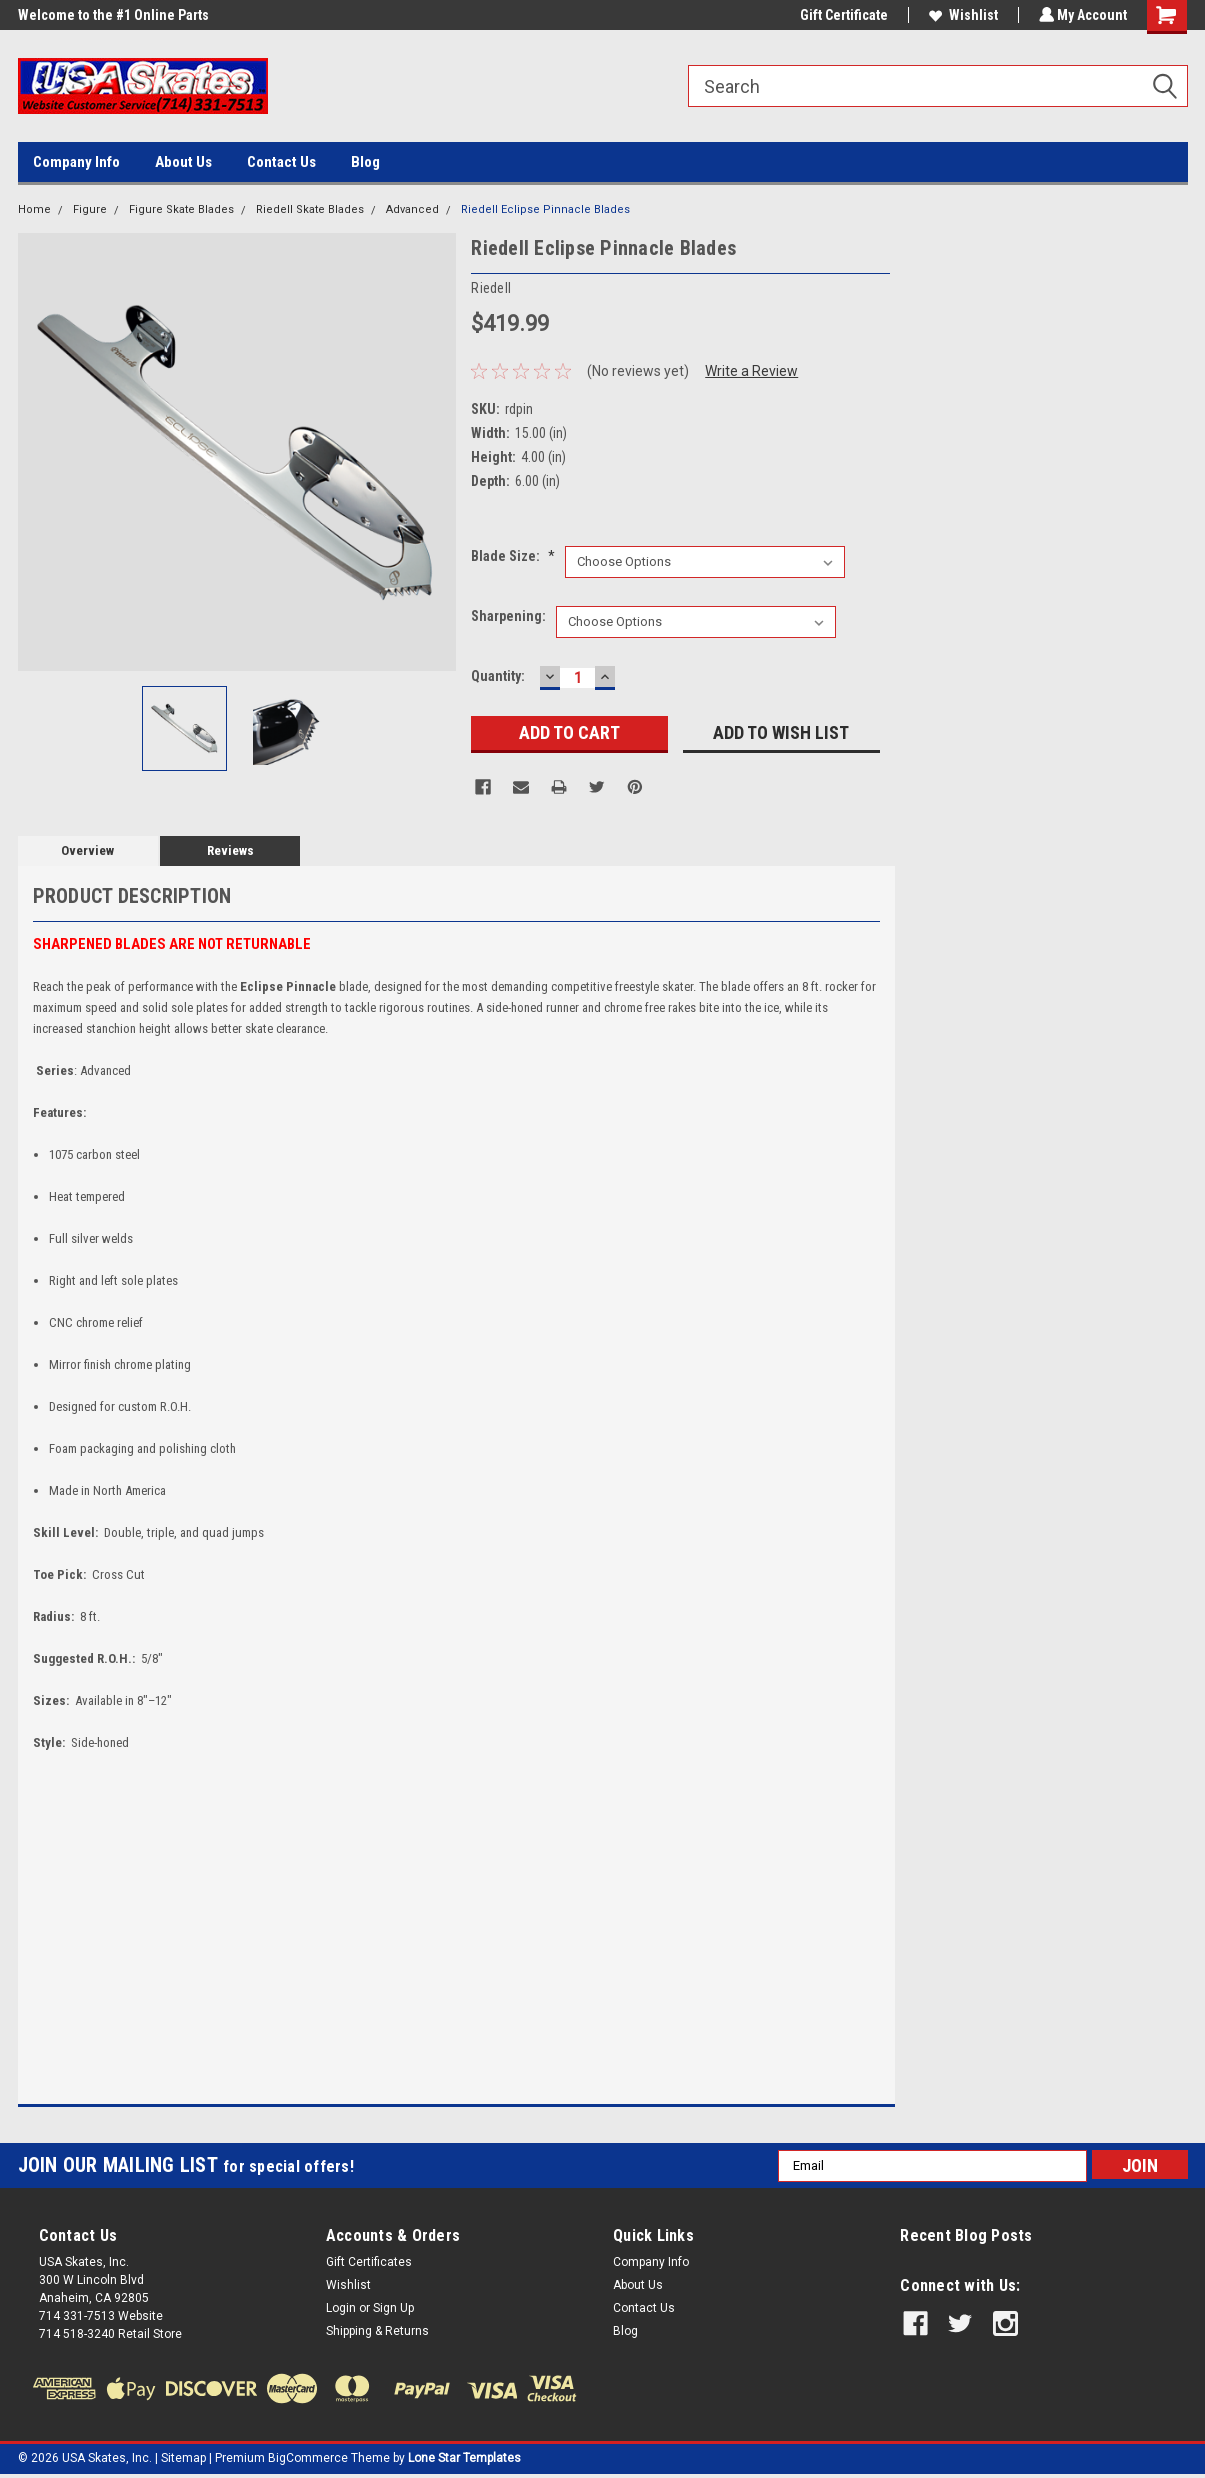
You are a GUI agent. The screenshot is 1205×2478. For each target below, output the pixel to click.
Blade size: (513, 556)
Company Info (76, 162)
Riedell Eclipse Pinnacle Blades (545, 209)
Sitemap (183, 2458)
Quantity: (498, 676)
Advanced (412, 209)
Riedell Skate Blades (310, 209)
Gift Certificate (842, 15)
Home (34, 209)
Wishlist (961, 15)
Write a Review (751, 371)
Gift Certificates (369, 2262)
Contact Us (281, 162)
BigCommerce (308, 2458)
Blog (365, 162)
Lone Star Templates (464, 2458)
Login (341, 2308)
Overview (87, 850)
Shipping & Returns (377, 2331)
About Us (183, 162)
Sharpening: (508, 616)
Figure (90, 209)
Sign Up (393, 2308)
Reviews (230, 850)
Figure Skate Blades (181, 209)
